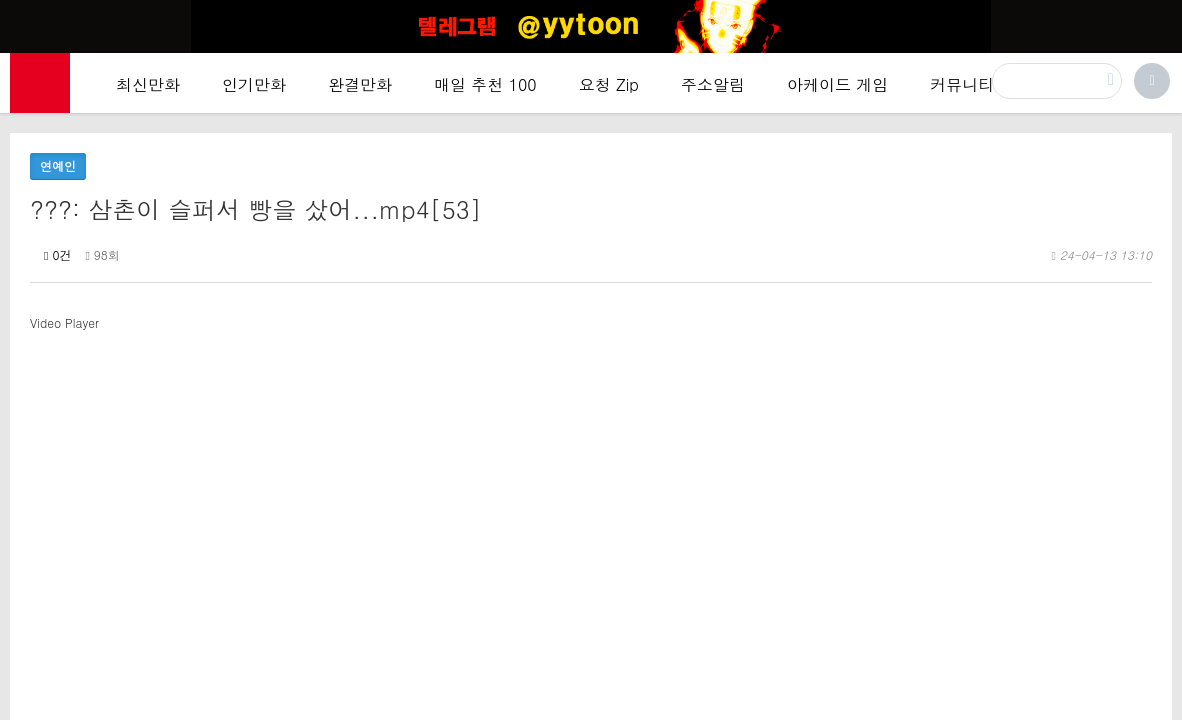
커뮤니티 (962, 84)
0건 (57, 254)
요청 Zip (609, 84)
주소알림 (713, 84)
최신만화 (148, 84)
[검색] (1057, 81)
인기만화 (254, 84)
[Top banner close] (1159, 21)
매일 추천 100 (485, 84)
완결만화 (360, 84)
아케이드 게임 (837, 84)
